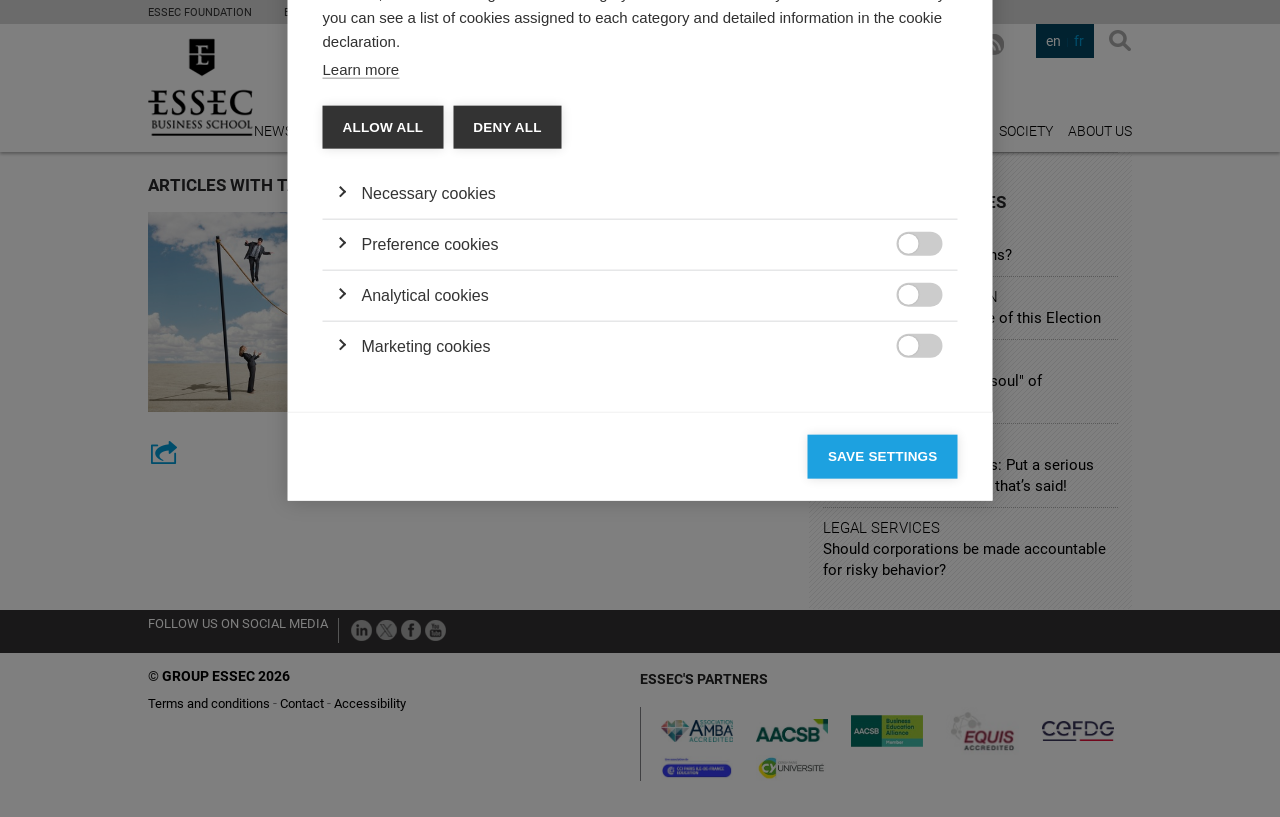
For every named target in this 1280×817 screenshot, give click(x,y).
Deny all (507, 387)
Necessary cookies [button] (429, 453)
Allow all (383, 387)
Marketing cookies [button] (426, 606)
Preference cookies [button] (430, 504)
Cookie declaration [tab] (607, 156)
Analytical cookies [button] (425, 555)
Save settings (883, 716)
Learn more (361, 329)
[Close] (938, 98)
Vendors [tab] (480, 156)
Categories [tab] (380, 156)
